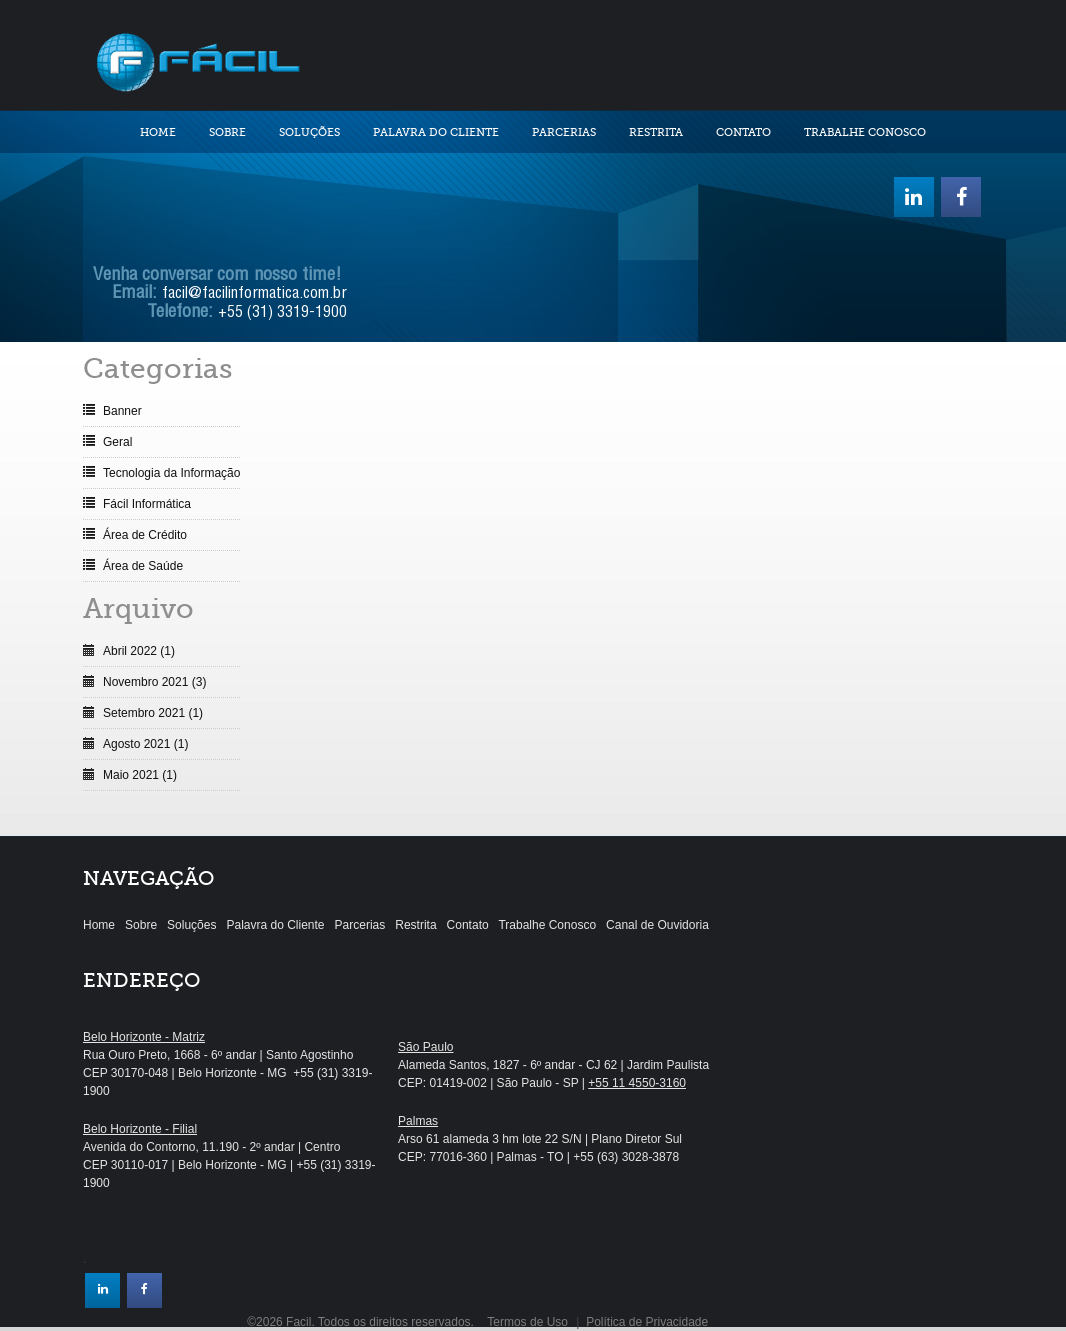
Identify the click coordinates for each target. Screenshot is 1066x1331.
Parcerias (564, 132)
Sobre (227, 132)
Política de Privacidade (647, 1322)
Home (158, 132)
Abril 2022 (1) (139, 651)
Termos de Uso (527, 1322)
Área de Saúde (143, 566)
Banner (122, 411)
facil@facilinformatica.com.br (254, 295)
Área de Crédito (145, 535)
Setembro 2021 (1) (153, 713)
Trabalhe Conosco (865, 132)
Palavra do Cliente (436, 132)
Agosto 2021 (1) (145, 744)
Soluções (309, 132)
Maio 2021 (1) (140, 775)
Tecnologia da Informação (171, 473)
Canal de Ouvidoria (657, 925)
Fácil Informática (147, 504)
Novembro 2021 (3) (154, 682)
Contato (743, 132)
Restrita (656, 132)
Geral (117, 442)
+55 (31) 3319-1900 (282, 314)
